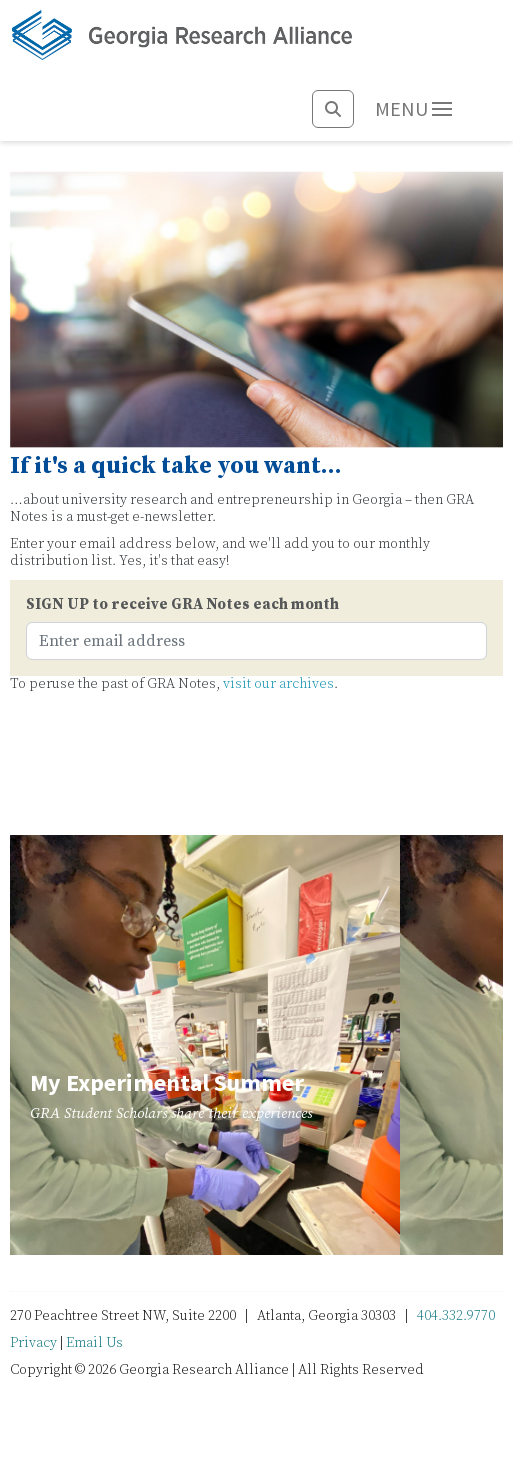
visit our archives (278, 684)
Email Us (94, 1343)
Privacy (33, 1343)
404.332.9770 (456, 1316)
